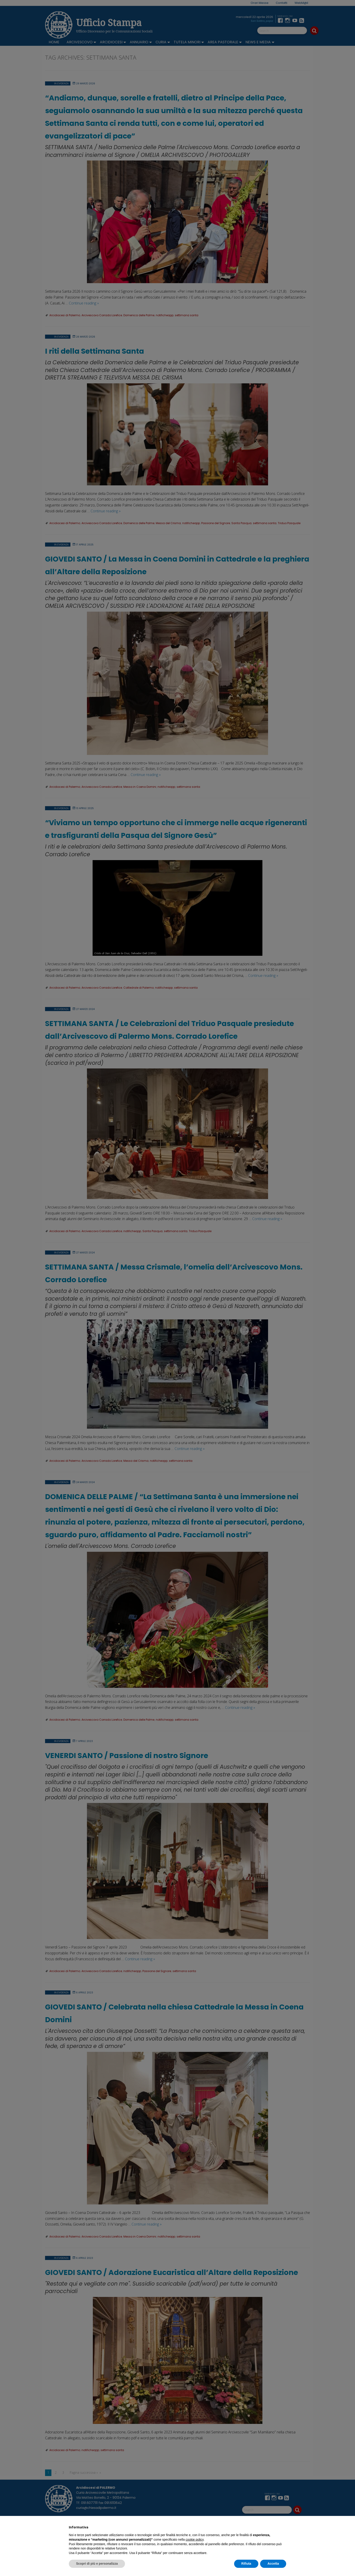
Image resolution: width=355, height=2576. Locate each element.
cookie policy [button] (195, 2539)
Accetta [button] (273, 2563)
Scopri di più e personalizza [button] (97, 2563)
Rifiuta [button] (246, 2563)
